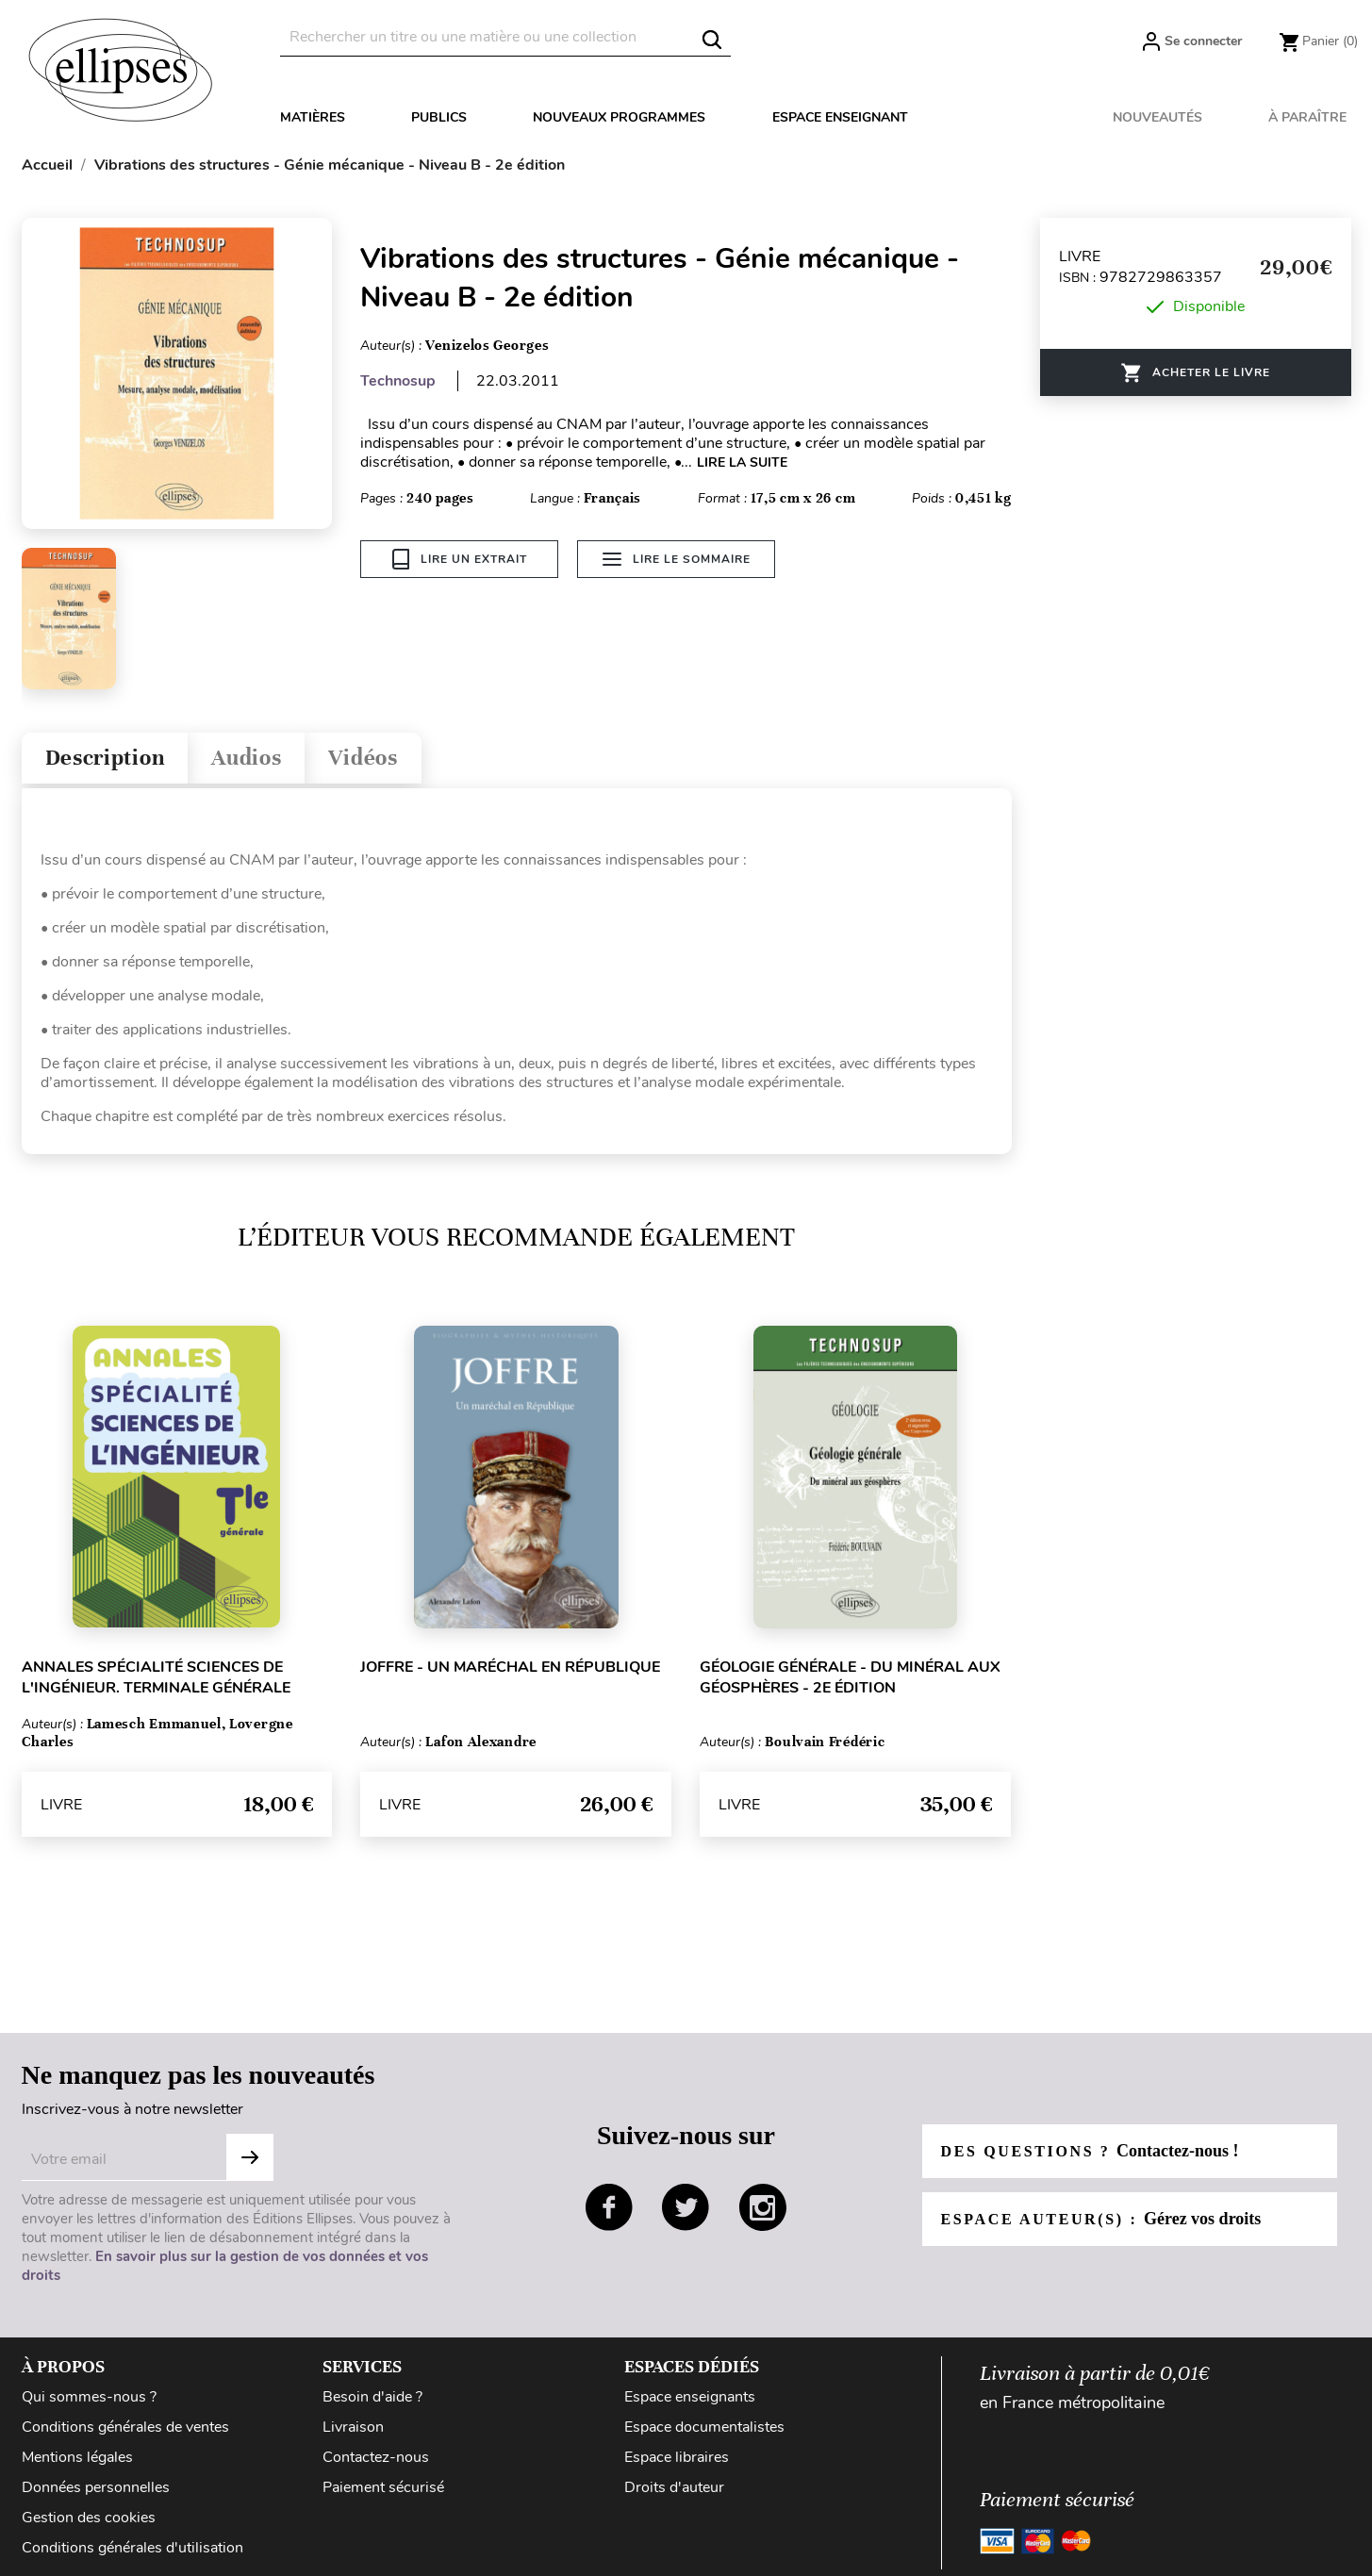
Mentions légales (77, 2457)
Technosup (398, 381)
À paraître (1307, 117)
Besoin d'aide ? (372, 2396)
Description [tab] (105, 757)
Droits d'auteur (674, 2487)
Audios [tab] (246, 757)
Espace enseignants (689, 2396)
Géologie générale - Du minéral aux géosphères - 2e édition (850, 1677)
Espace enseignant (840, 117)
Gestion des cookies (89, 2517)
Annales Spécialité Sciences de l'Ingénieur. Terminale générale (156, 1677)
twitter (685, 2207)
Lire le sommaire (677, 559)
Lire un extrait (459, 559)
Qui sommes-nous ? (89, 2396)
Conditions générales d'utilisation (132, 2547)
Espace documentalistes (704, 2427)
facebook (609, 2207)
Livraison (353, 2427)
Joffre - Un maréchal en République (510, 1667)
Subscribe (249, 2157)
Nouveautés (1157, 117)
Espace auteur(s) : (1101, 2218)
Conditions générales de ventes (125, 2427)
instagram (762, 2207)
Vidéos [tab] (362, 757)
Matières (312, 117)
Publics (439, 117)
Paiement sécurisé (383, 2487)
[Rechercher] (505, 37)
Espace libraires (676, 2457)
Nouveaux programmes (619, 117)
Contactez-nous (375, 2457)
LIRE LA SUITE (742, 462)
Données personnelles (96, 2487)
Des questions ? (1090, 2150)
